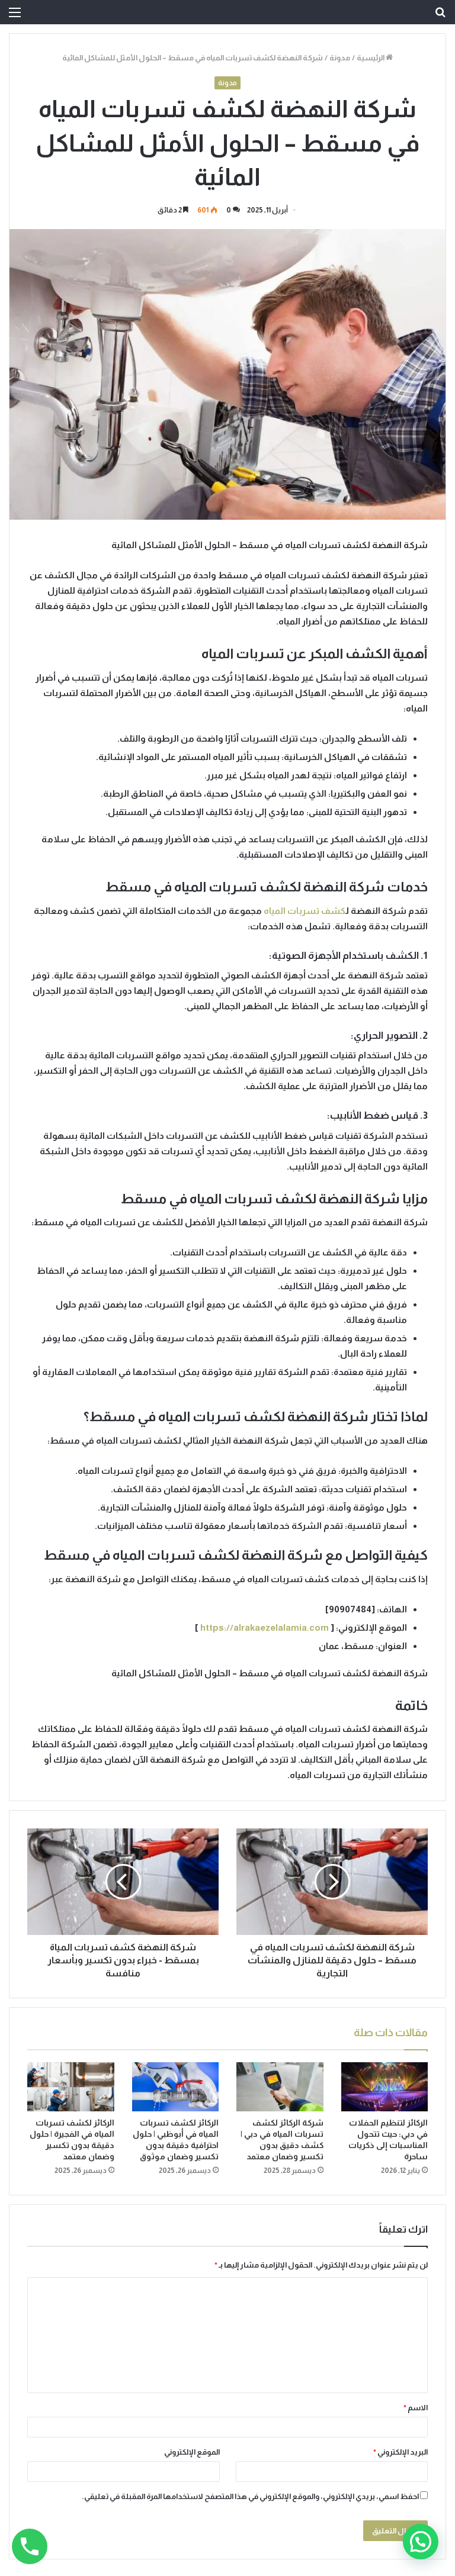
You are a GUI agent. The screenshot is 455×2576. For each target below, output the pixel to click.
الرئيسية (375, 57)
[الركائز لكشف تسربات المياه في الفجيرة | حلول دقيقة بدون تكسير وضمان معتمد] (70, 2086)
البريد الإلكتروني (400, 2452)
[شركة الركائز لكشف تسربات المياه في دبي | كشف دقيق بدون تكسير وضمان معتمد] (279, 2086)
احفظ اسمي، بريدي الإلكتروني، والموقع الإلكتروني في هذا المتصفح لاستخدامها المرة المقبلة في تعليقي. (250, 2496)
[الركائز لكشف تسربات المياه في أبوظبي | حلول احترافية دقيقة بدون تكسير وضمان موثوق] (175, 2086)
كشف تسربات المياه (304, 911)
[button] (420, 2541)
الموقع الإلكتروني (192, 2452)
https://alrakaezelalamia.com (264, 1627)
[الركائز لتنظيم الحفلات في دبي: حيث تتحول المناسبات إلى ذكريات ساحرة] (384, 2086)
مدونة (339, 57)
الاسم (415, 2407)
